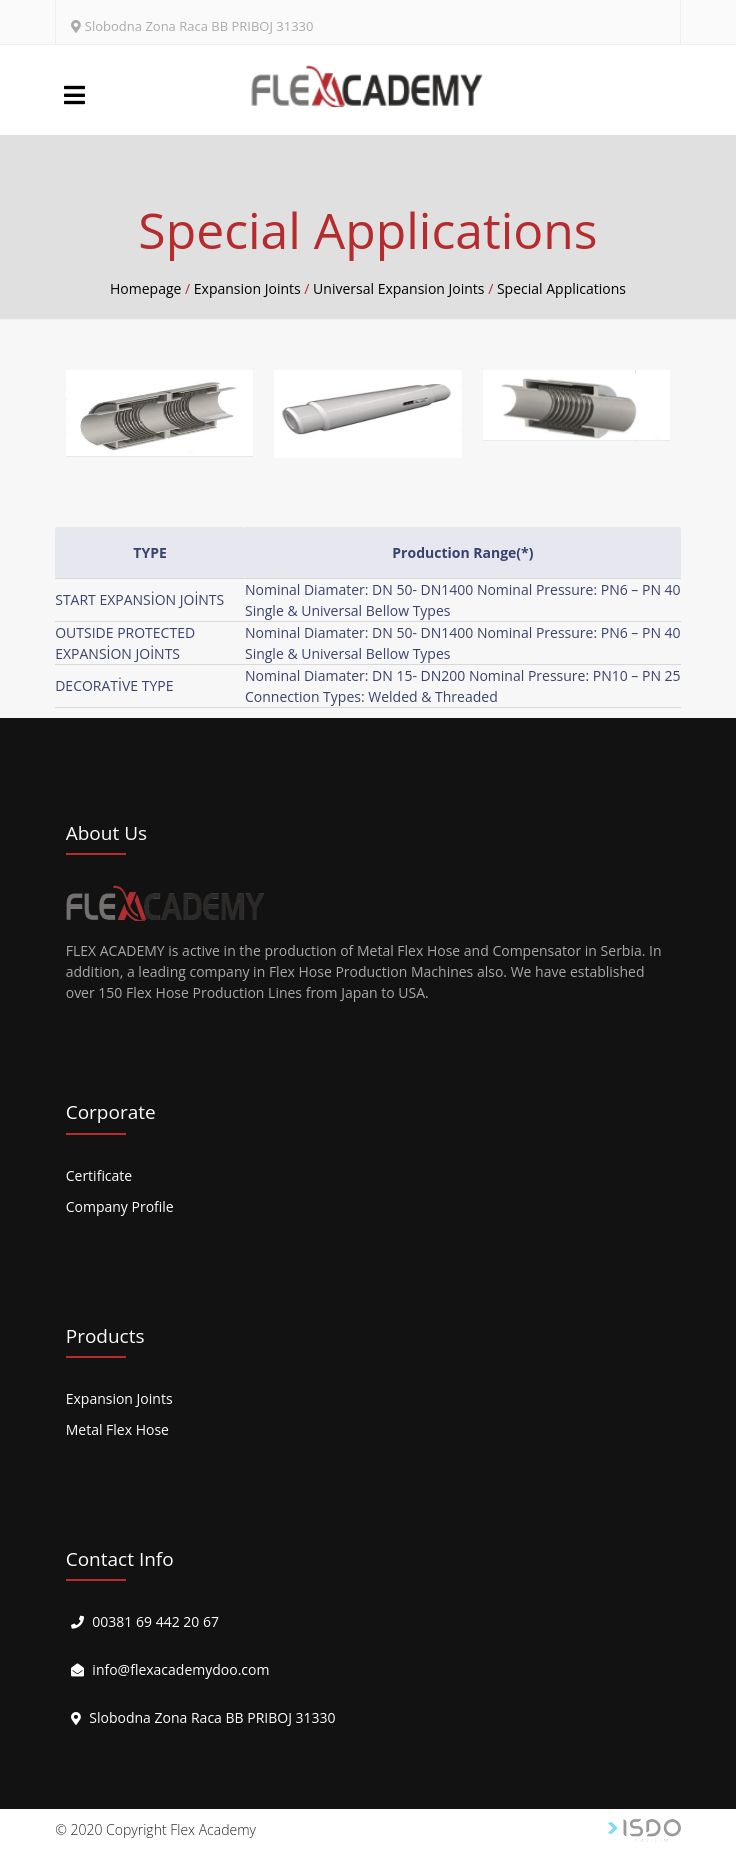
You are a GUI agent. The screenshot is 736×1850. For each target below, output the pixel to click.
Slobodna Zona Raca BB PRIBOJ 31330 (199, 26)
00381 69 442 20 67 (155, 1621)
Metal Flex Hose (117, 1429)
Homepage (145, 288)
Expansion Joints (119, 1398)
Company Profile (120, 1206)
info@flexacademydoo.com (180, 1669)
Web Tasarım (644, 1830)
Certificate (99, 1175)
